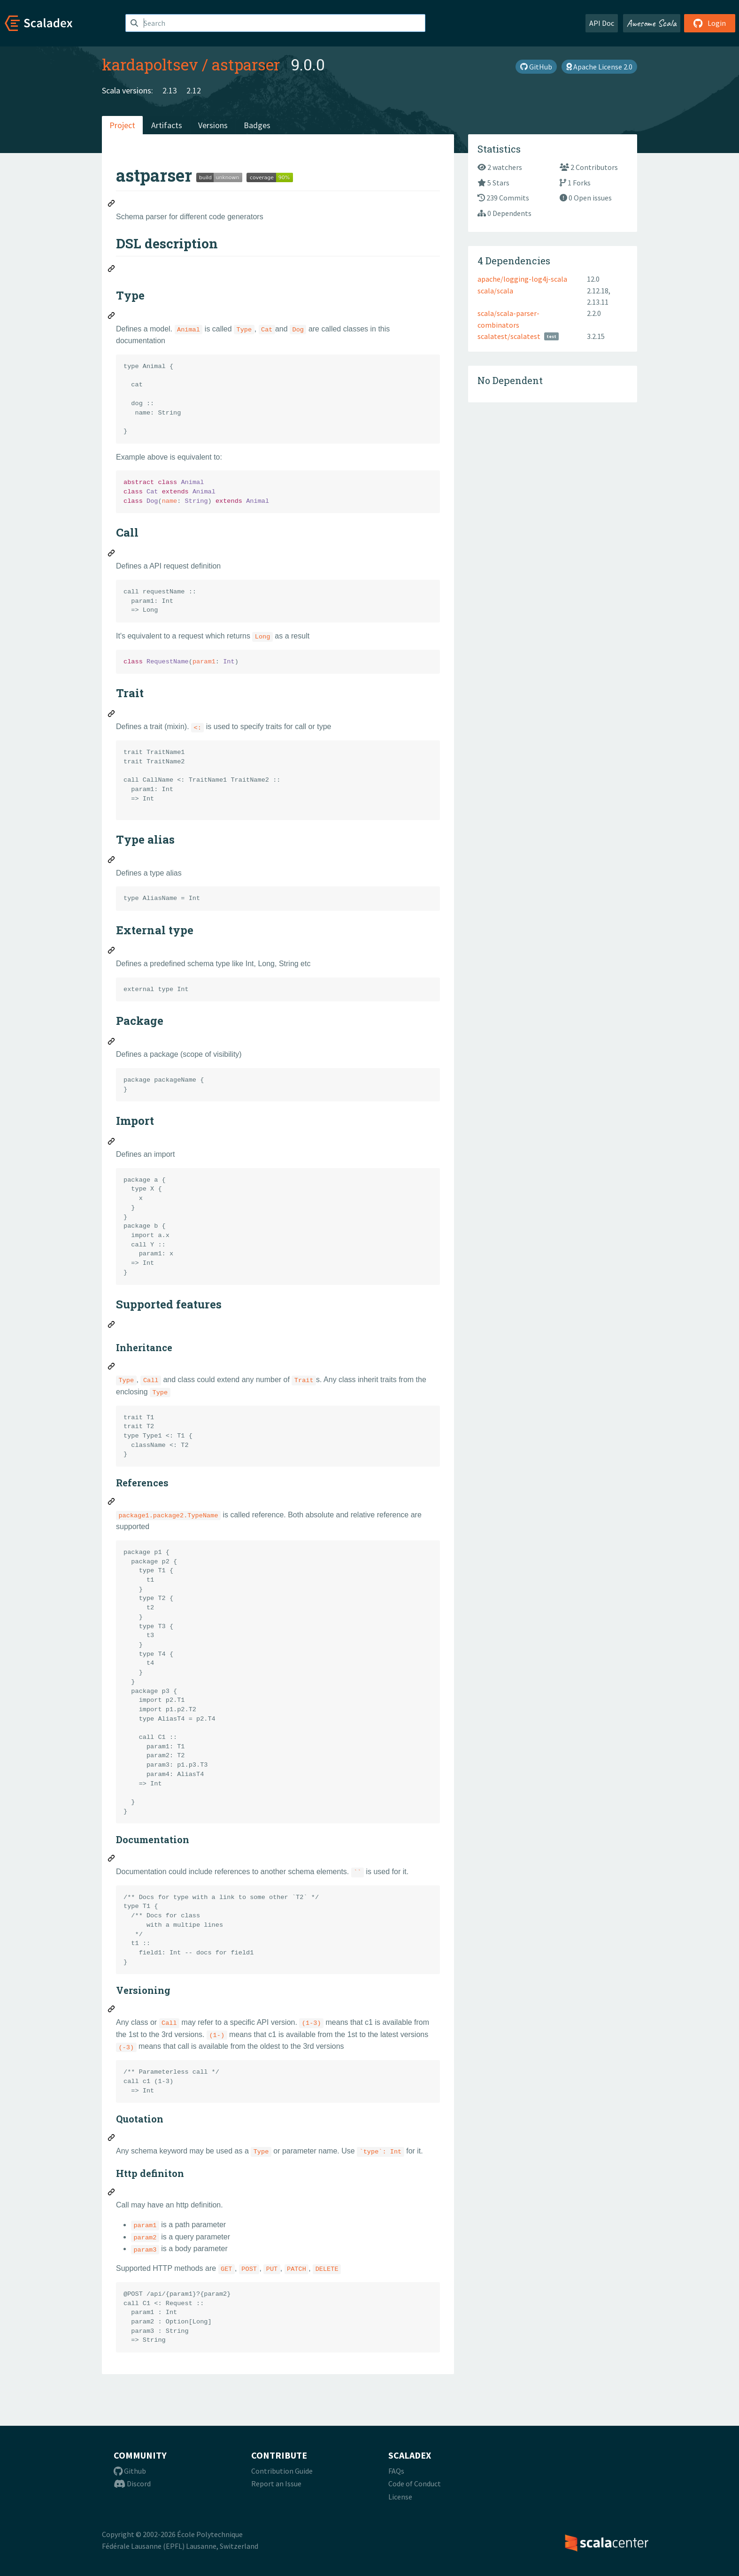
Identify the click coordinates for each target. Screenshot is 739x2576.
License (400, 2496)
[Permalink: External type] (112, 952)
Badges (257, 125)
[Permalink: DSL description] (112, 270)
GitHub (536, 66)
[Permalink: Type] (112, 317)
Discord (132, 2483)
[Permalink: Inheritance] (112, 1367)
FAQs (396, 2471)
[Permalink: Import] (112, 1143)
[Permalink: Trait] (112, 715)
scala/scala (495, 290)
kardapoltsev (150, 64)
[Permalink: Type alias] (112, 861)
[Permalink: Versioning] (112, 2010)
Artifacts (166, 125)
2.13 (169, 90)
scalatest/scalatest (508, 336)
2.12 (193, 90)
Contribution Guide (282, 2471)
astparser (246, 64)
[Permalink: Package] (112, 1043)
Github (130, 2471)
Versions (213, 125)
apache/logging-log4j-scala (522, 279)
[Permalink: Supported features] (112, 1326)
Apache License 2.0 (599, 66)
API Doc (601, 23)
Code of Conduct (414, 2483)
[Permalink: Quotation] (112, 2139)
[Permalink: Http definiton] (112, 2193)
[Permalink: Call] (112, 554)
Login (709, 23)
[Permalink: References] (112, 1503)
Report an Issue (276, 2483)
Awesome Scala (652, 23)
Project (122, 125)
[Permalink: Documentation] (112, 1859)
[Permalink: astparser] (112, 205)
